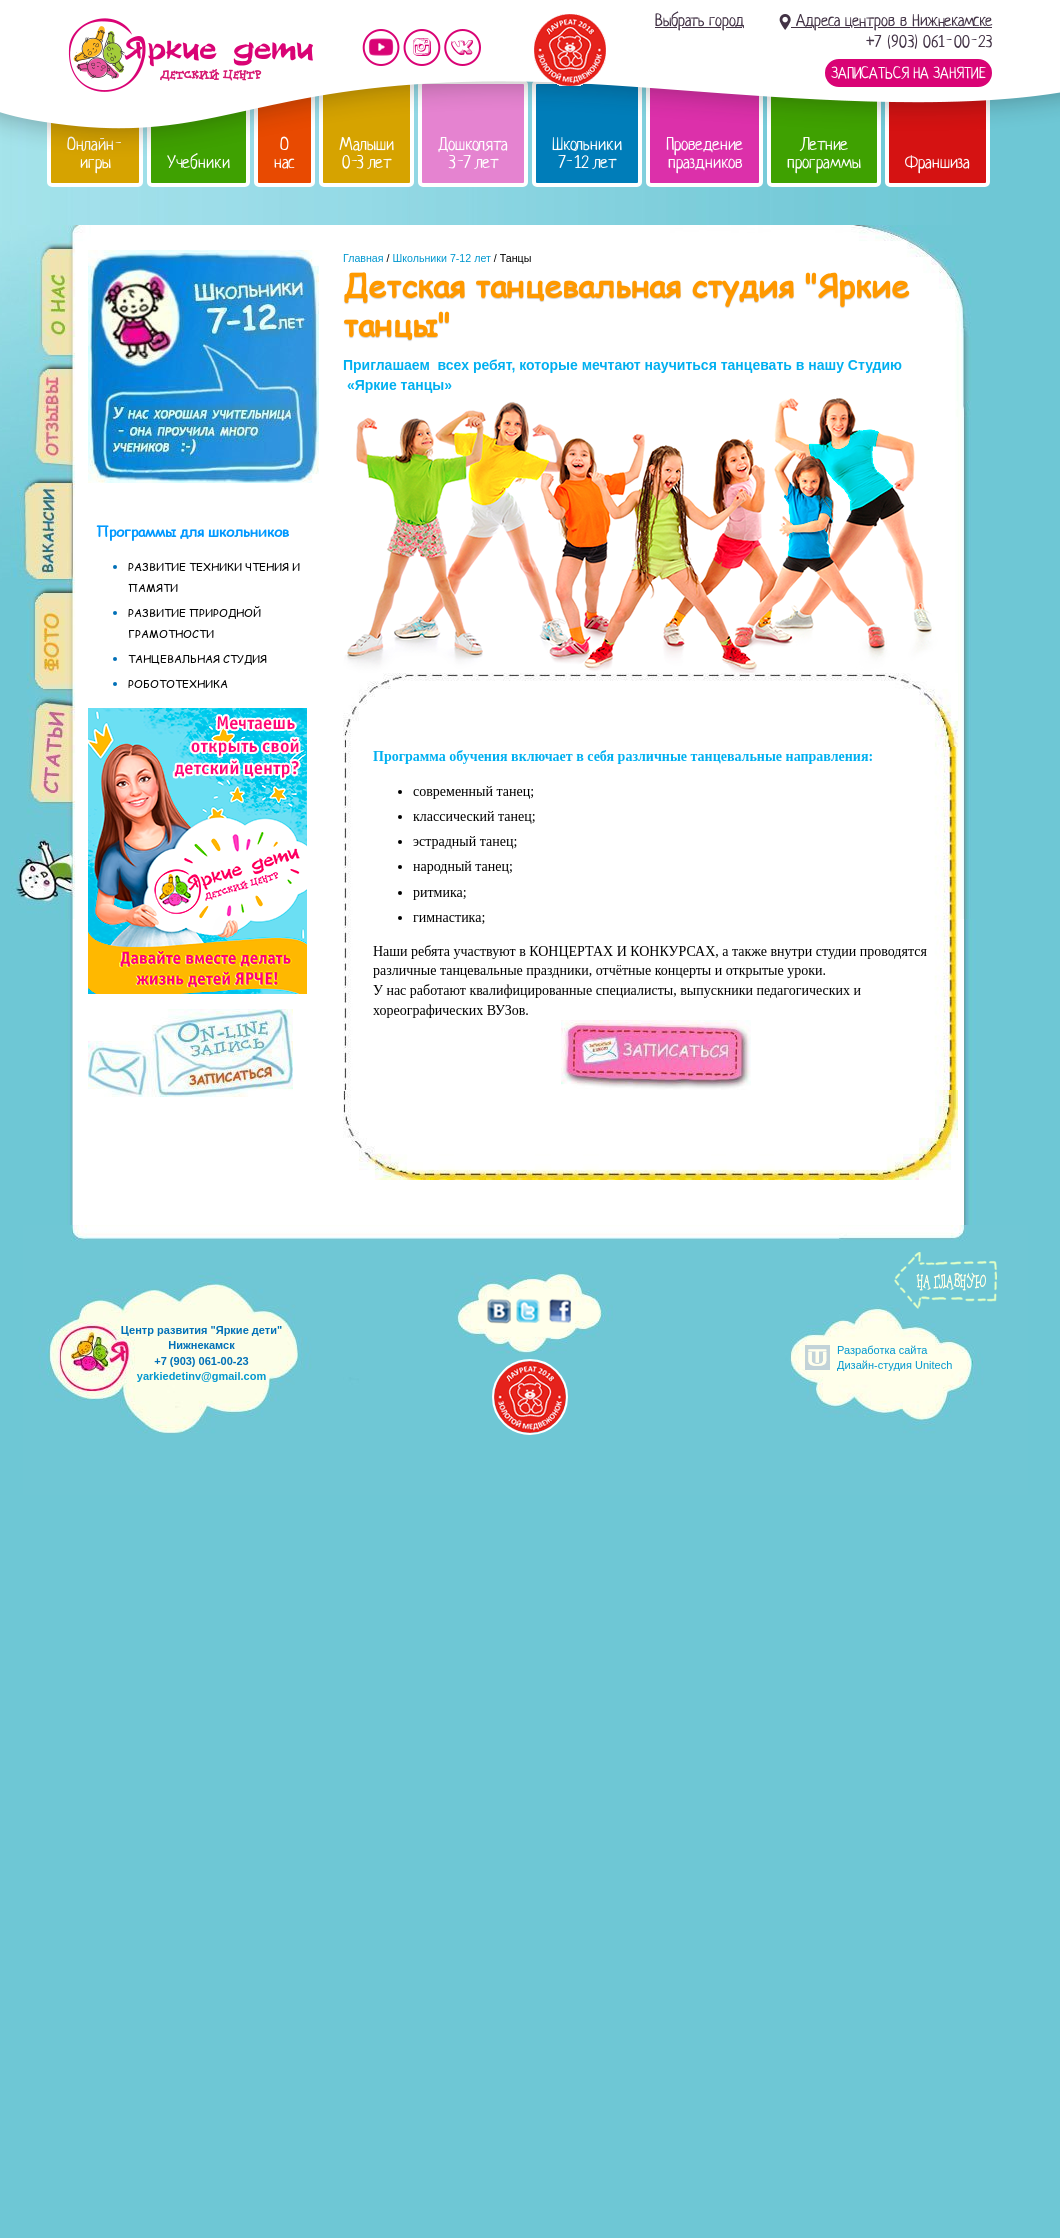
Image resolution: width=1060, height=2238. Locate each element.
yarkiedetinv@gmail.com (201, 1376)
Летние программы (824, 153)
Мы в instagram (422, 47)
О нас (284, 153)
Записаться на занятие (908, 73)
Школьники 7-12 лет (587, 153)
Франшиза (937, 162)
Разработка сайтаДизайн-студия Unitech (894, 1357)
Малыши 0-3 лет (366, 153)
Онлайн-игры (95, 153)
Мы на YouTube (381, 47)
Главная (363, 258)
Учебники (198, 162)
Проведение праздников (704, 153)
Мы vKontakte (463, 47)
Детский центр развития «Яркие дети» (190, 55)
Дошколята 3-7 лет (473, 153)
